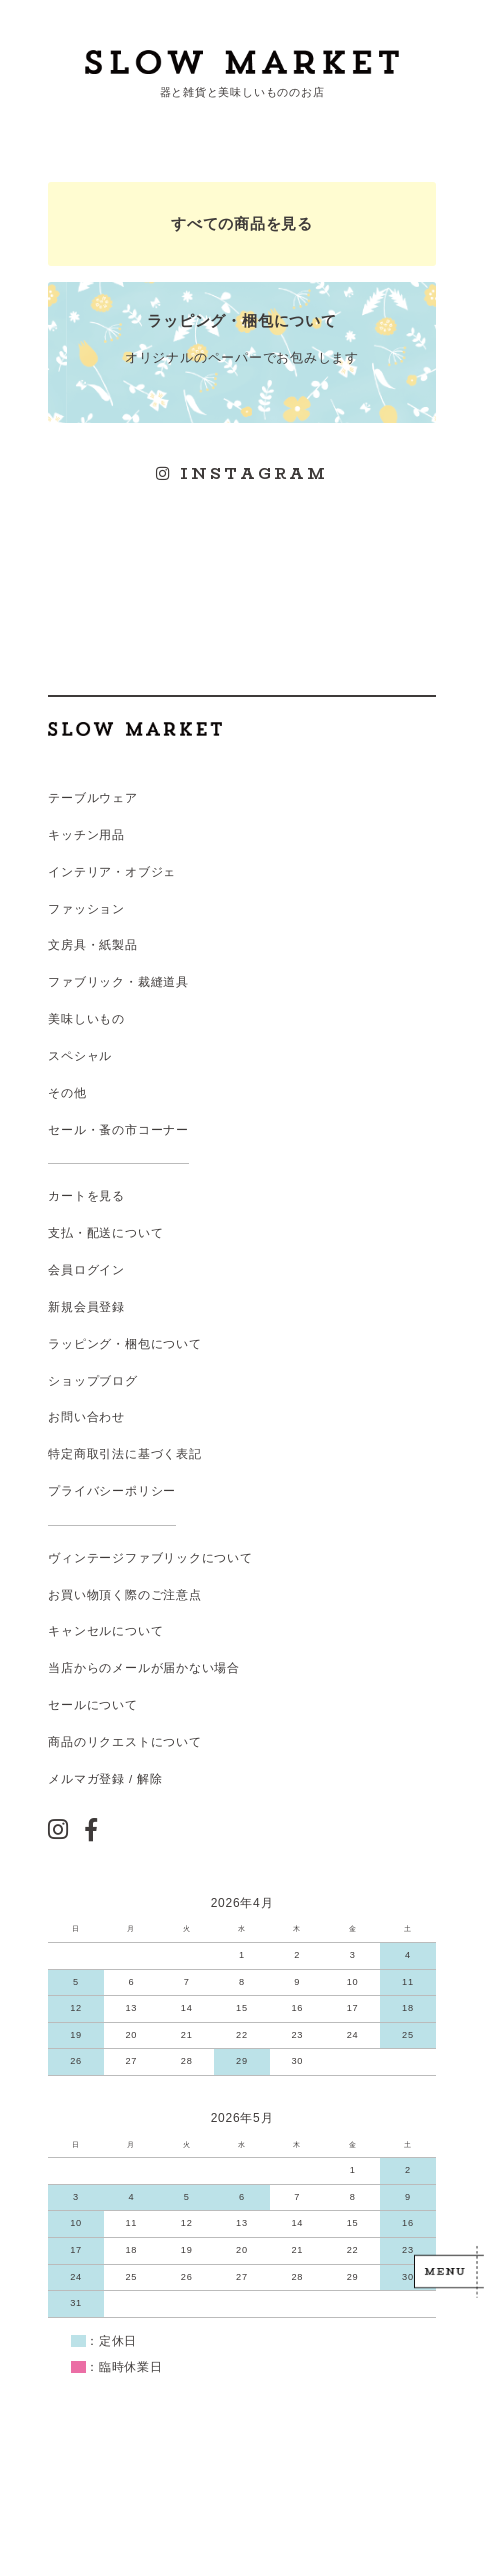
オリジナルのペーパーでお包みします (242, 337)
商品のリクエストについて (124, 1742)
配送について (125, 1233)
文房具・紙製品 (92, 945)
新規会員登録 (86, 1307)
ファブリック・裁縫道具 (118, 982)
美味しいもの (86, 1019)
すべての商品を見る (242, 223)
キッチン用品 (86, 835)
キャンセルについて (105, 1631)
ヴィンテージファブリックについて (150, 1558)
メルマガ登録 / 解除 (105, 1779)
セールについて (92, 1705)
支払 (61, 1233)
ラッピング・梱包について (124, 1344)
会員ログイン (86, 1270)
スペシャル (80, 1056)
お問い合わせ (86, 1417)
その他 (67, 1093)
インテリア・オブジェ (112, 872)
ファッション (86, 909)
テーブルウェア (92, 798)
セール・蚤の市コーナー (118, 1130)
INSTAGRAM (242, 473)
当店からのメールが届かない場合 (144, 1668)
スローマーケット (242, 62)
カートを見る (86, 1196)
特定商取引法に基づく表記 (124, 1454)
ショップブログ (92, 1381)
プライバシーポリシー (112, 1491)
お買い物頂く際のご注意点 (124, 1595)
